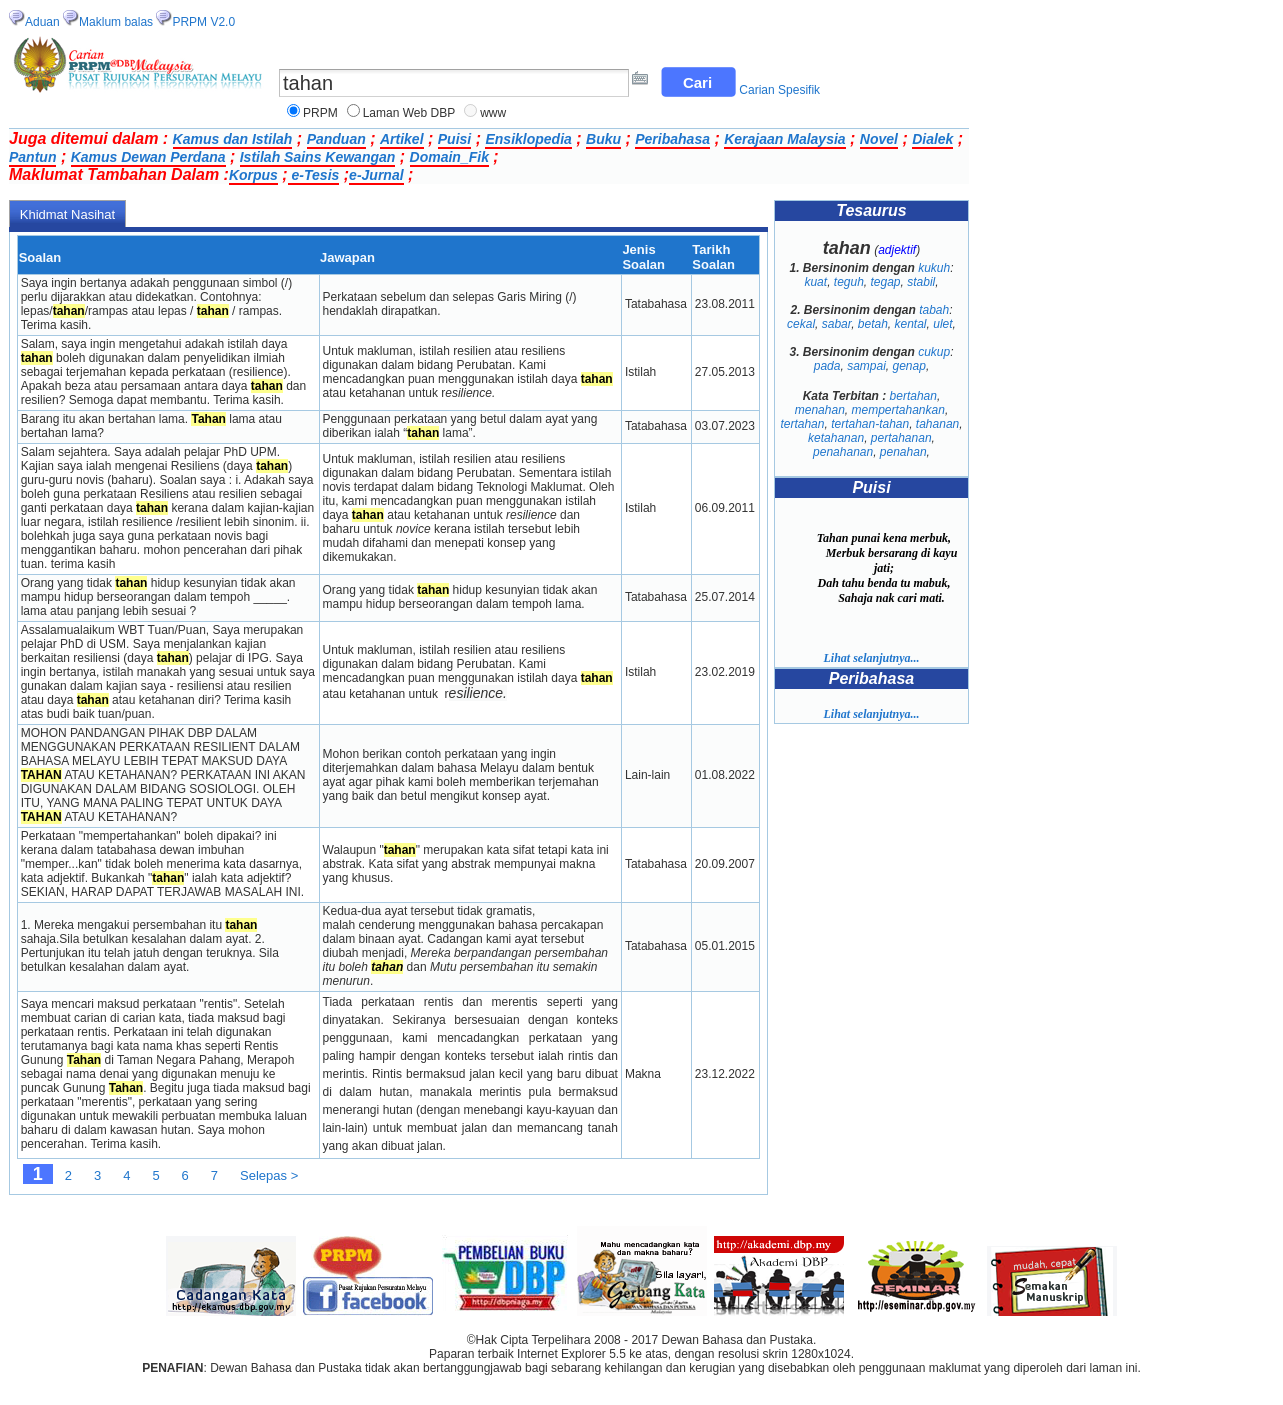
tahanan (937, 424)
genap (909, 366)
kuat (815, 282)
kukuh (934, 268)
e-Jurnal (376, 175)
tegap (886, 282)
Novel (879, 139)
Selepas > (269, 1175)
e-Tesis (314, 175)
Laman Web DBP (409, 113)
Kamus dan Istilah (233, 139)
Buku (603, 139)
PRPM (320, 113)
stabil (921, 282)
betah (873, 324)
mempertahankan (897, 410)
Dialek (932, 139)
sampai (866, 366)
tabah (934, 310)
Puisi (454, 139)
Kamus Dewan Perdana (148, 157)
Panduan (336, 139)
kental (911, 324)
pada (827, 366)
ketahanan (836, 438)
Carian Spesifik (779, 90)
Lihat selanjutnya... (871, 658)
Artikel (402, 139)
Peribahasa (672, 139)
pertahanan (901, 438)
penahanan (843, 452)
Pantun (32, 157)
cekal (801, 324)
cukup (934, 352)
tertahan (802, 424)
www (493, 113)
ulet (942, 324)
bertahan (913, 396)
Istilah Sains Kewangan (318, 157)
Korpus (253, 175)
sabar (836, 324)
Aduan (42, 22)
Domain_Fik (449, 157)
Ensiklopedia (528, 139)
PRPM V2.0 (203, 22)
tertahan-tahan (870, 424)
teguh (849, 282)
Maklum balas (116, 22)
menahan (820, 410)
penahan (903, 452)
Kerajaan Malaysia (784, 139)
